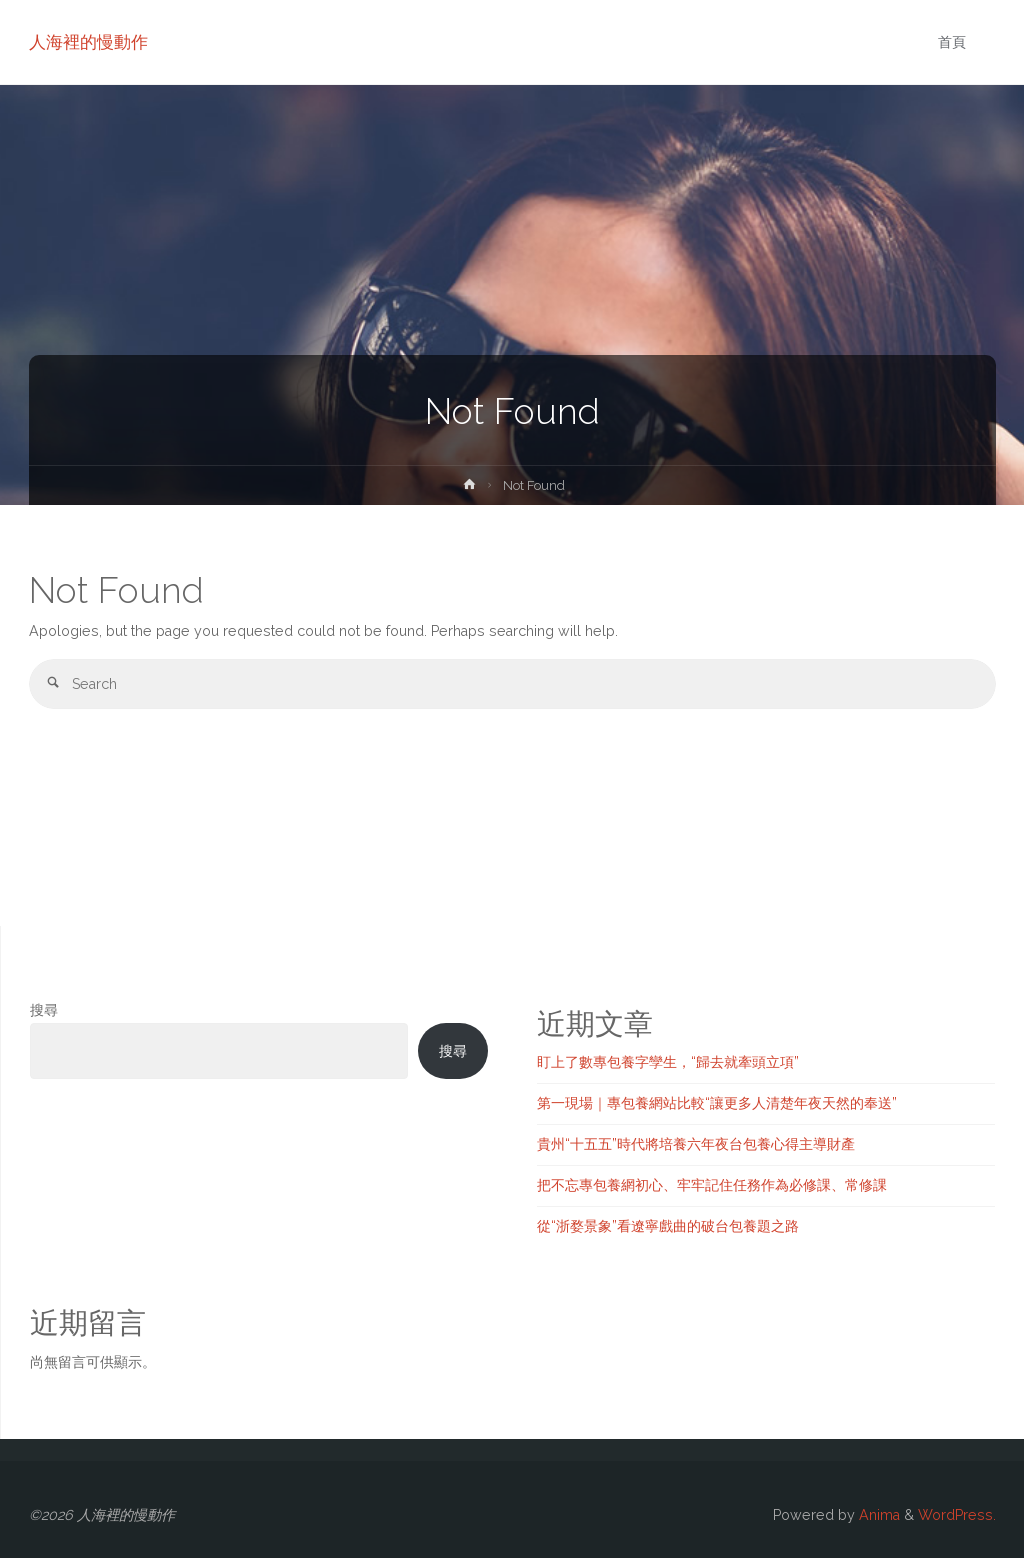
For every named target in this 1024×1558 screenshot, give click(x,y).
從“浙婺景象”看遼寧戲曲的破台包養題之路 (668, 1226)
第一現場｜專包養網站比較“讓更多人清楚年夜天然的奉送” (717, 1103)
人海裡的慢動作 (88, 42)
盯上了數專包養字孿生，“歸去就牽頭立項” (668, 1062)
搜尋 (44, 1010)
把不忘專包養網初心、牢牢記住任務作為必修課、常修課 (712, 1185)
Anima (877, 1515)
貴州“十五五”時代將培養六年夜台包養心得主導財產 (696, 1144)
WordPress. (957, 1515)
